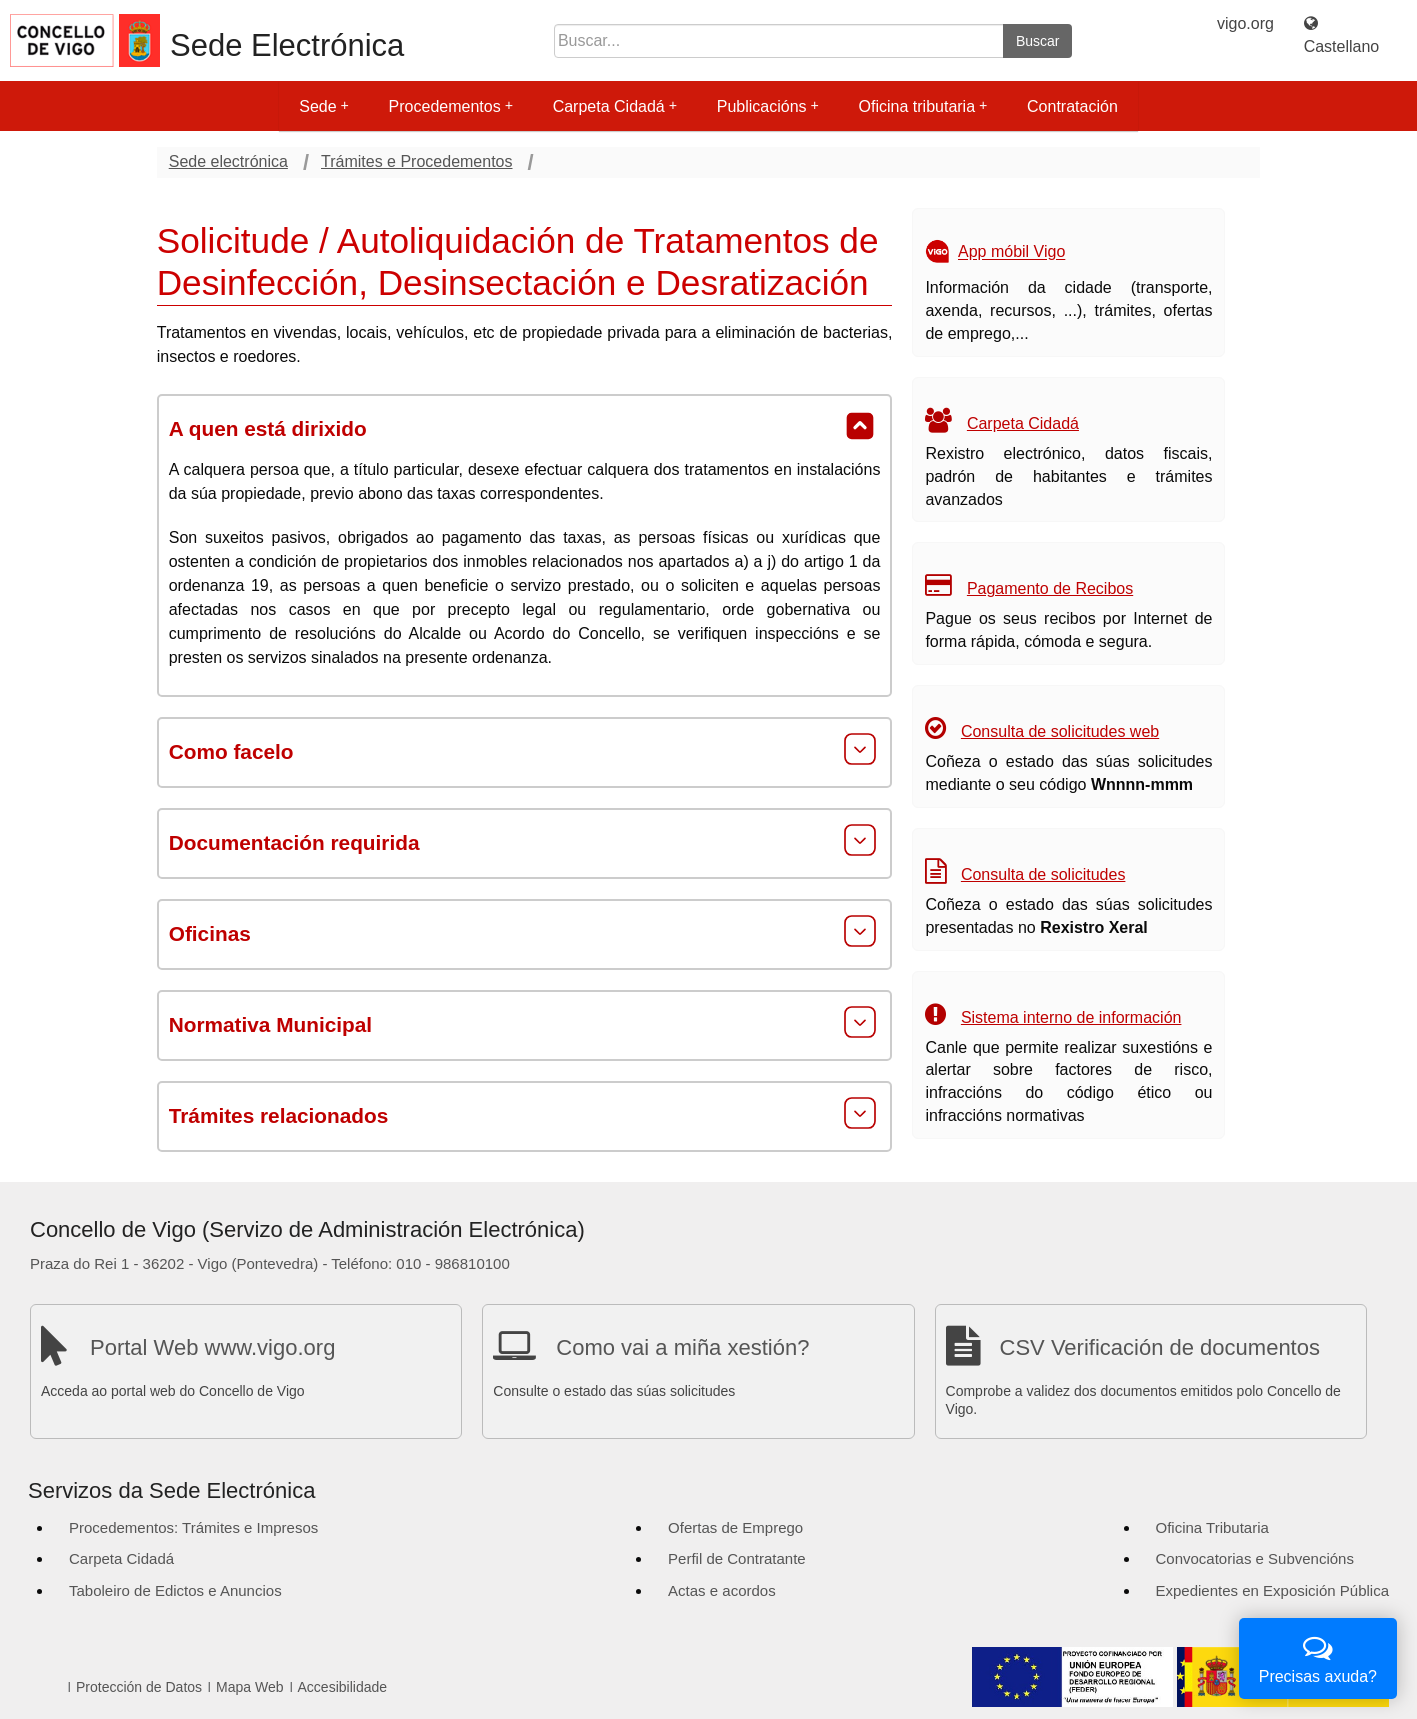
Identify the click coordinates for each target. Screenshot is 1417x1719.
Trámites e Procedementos (416, 161)
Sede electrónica (228, 161)
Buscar (1038, 41)
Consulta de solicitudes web (1060, 731)
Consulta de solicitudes (1043, 874)
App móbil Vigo (1011, 252)
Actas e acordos (722, 1590)
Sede (323, 106)
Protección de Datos (139, 1687)
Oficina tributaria (923, 106)
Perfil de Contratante (737, 1558)
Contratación (1072, 106)
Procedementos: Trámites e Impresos (193, 1527)
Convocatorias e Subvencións (1255, 1558)
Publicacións (768, 106)
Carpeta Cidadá (615, 106)
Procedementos (451, 106)
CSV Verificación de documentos (1160, 1347)
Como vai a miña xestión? (682, 1347)
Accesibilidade (343, 1687)
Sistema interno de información (1071, 1017)
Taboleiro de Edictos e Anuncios (175, 1590)
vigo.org (1245, 23)
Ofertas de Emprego (735, 1527)
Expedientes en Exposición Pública (1272, 1590)
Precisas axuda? (1318, 1656)
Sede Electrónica (287, 45)
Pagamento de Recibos (1050, 588)
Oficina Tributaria (1212, 1527)
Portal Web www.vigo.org (212, 1347)
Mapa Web (249, 1687)
